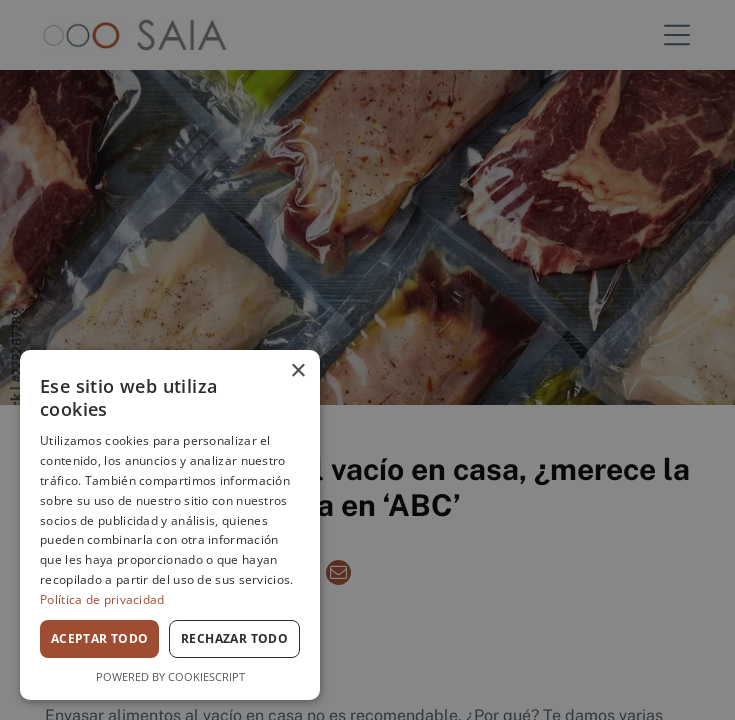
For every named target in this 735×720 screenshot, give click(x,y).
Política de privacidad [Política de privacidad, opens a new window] (102, 599)
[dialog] (170, 525)
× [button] (297, 371)
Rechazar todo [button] (234, 638)
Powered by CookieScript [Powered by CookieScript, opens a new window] (170, 676)
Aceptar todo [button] (100, 638)
